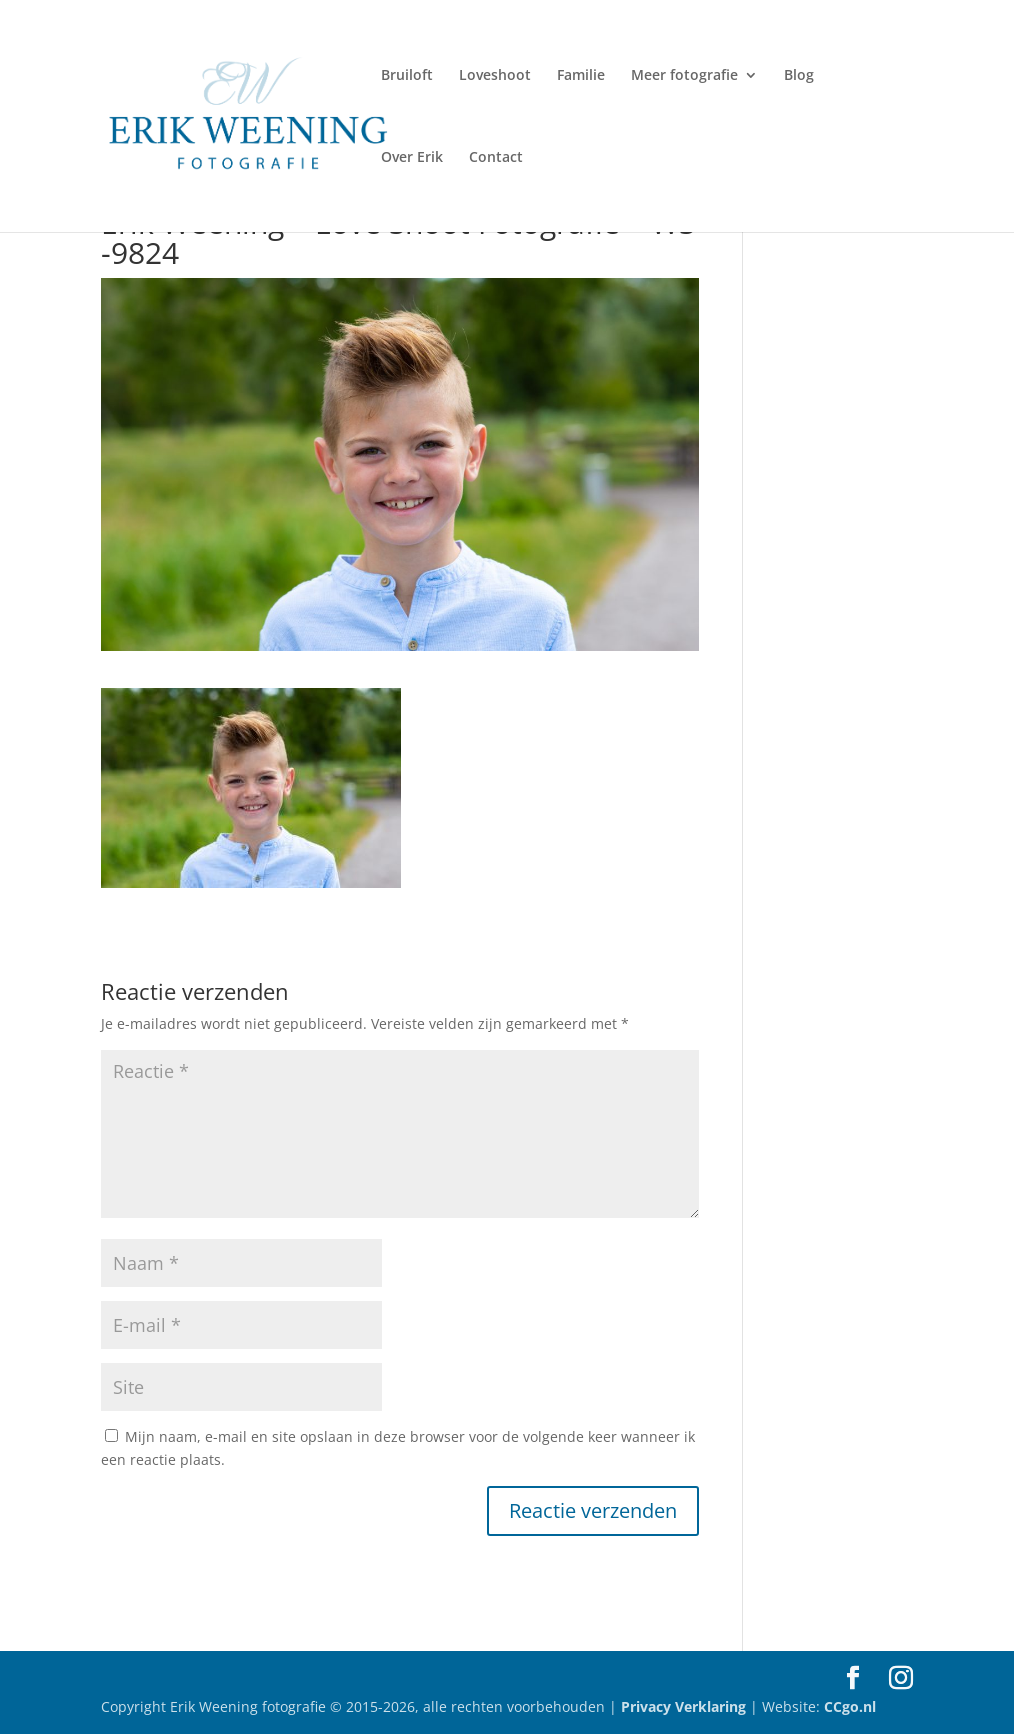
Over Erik (412, 158)
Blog (799, 76)
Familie (581, 76)
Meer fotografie (684, 76)
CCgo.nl (850, 1706)
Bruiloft (407, 76)
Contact (496, 158)
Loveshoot (495, 76)
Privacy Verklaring (685, 1706)
